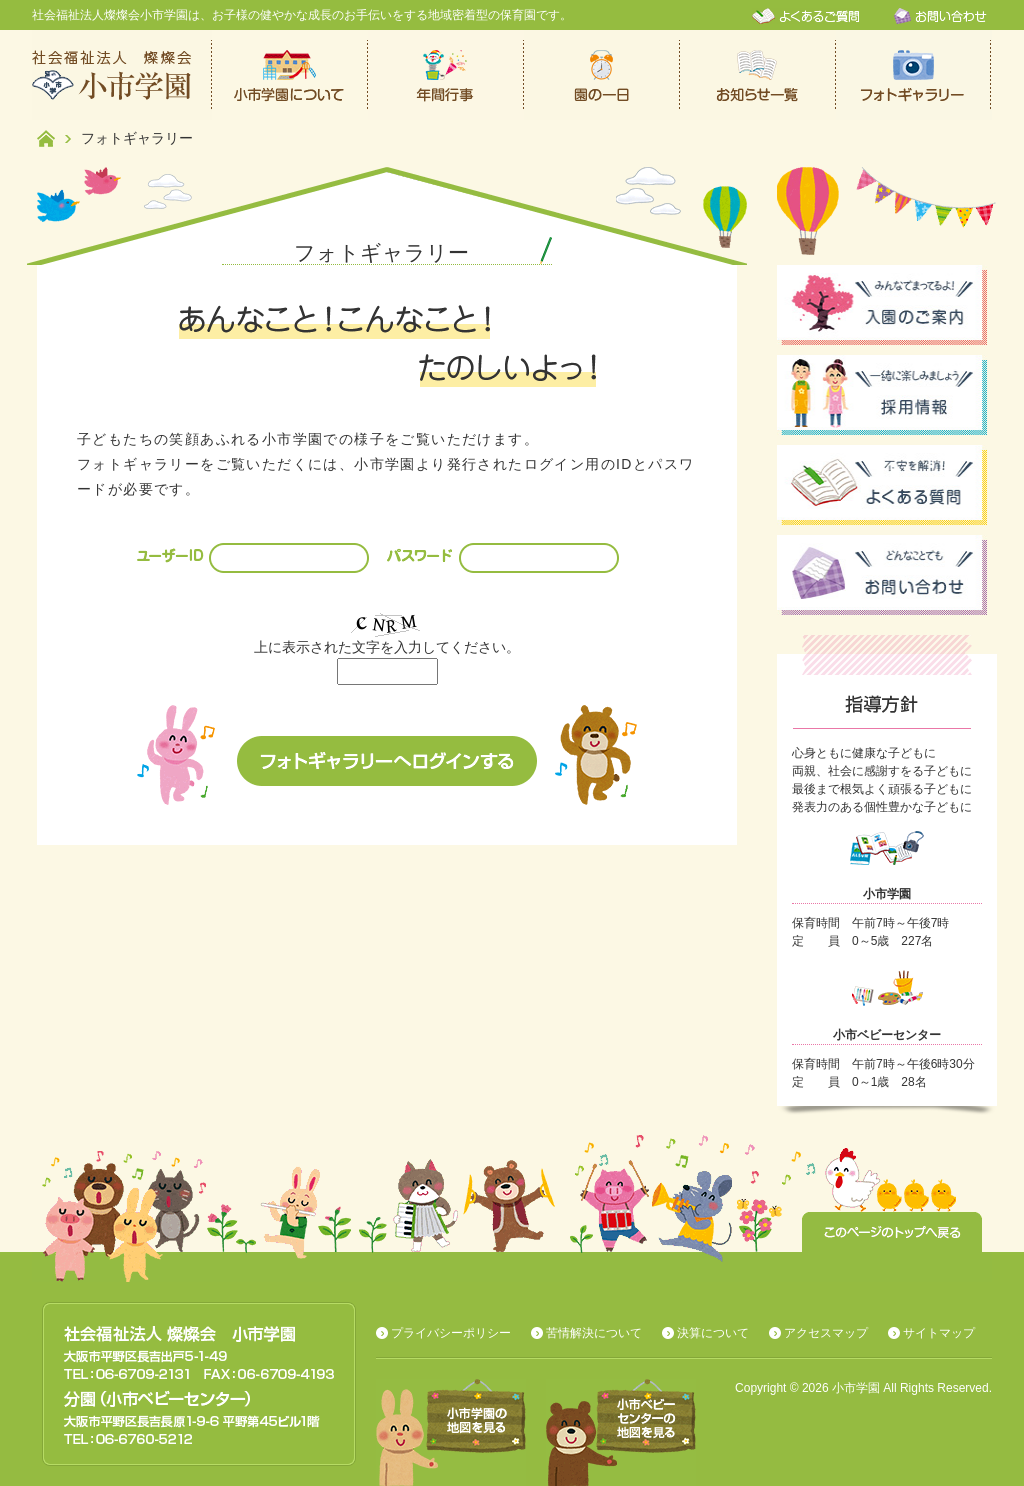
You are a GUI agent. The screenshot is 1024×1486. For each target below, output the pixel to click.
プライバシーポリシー (451, 1333)
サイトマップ (939, 1333)
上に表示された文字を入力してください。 (387, 647)
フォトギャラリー (914, 75)
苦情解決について (594, 1333)
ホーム (46, 138)
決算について (713, 1333)
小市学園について (290, 75)
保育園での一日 (602, 75)
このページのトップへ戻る (892, 1232)
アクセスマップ (826, 1333)
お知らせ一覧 (758, 75)
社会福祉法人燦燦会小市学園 (122, 75)
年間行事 (446, 75)
